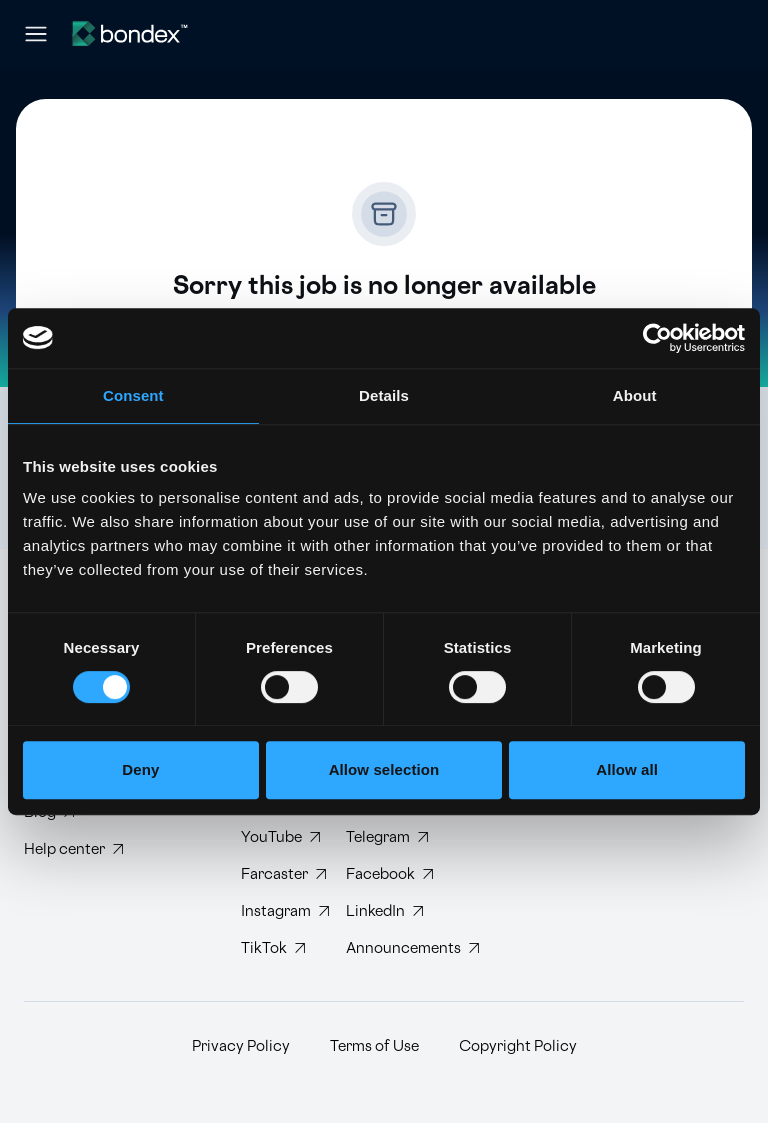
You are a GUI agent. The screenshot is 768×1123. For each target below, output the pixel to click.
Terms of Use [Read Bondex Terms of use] (374, 1046)
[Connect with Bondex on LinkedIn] (382, 911)
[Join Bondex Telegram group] (382, 837)
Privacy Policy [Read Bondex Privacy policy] (241, 1046)
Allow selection (384, 769)
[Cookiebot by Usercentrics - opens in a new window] (657, 338)
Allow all (627, 769)
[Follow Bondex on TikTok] (277, 948)
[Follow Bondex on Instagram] (277, 911)
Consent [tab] (133, 395)
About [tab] (635, 395)
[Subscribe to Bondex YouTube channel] (277, 837)
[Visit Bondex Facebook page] (382, 874)
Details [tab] (384, 395)
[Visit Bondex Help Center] (73, 849)
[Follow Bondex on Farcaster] (277, 874)
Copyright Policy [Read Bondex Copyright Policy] (518, 1046)
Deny (140, 769)
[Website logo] (130, 33)
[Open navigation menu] (36, 34)
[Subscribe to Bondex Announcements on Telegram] (382, 948)
